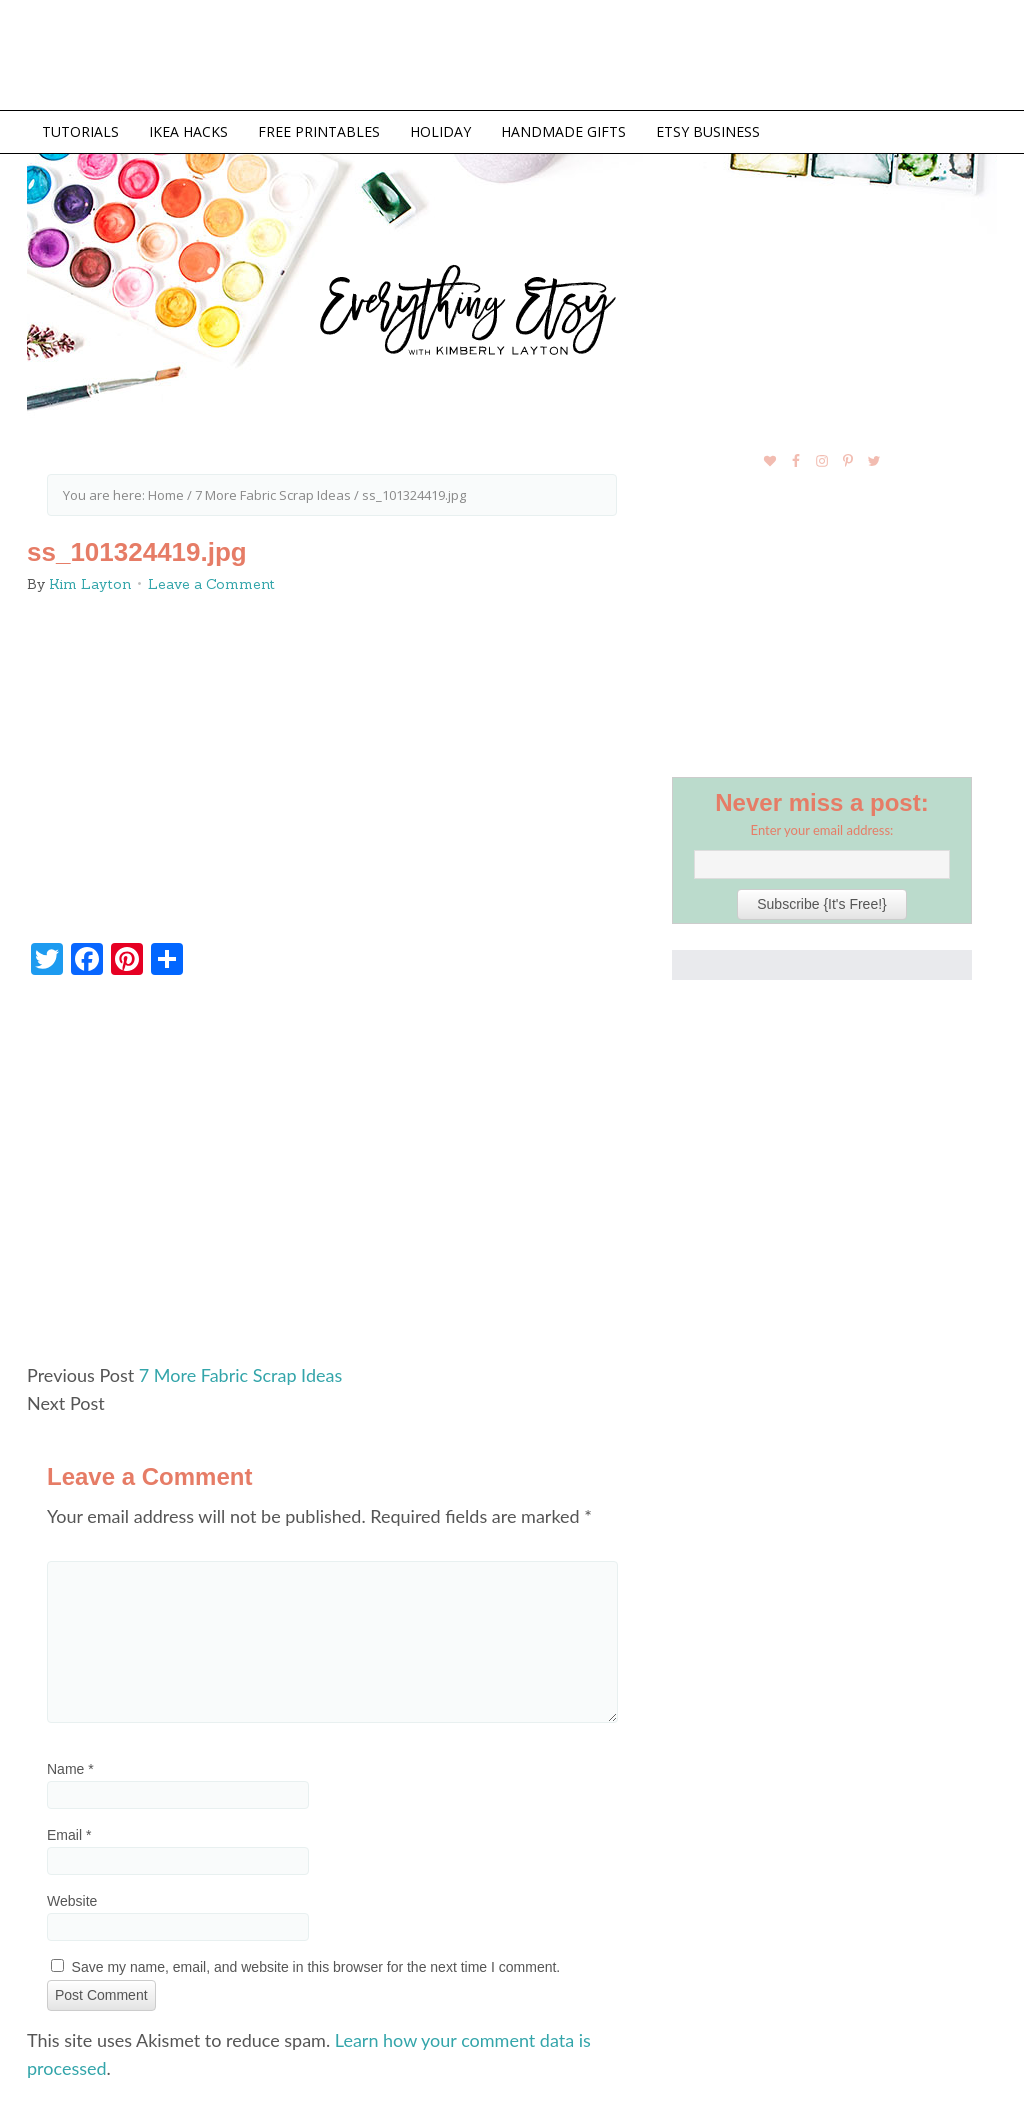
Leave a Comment (211, 584)
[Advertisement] (332, 1178)
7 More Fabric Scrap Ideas (240, 1375)
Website (72, 1901)
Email (69, 1835)
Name (70, 1769)
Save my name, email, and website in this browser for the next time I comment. (316, 1967)
